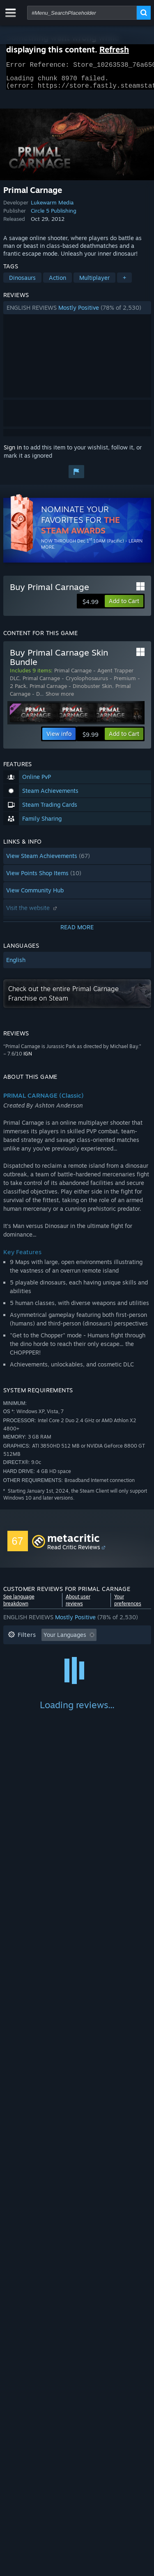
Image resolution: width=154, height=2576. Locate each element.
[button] (77, 312)
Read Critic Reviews (73, 1551)
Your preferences (127, 1604)
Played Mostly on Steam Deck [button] (89, 1664)
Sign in (13, 452)
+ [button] (124, 282)
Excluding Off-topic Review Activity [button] (55, 1652)
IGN (27, 1058)
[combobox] (82, 13)
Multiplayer (94, 282)
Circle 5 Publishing (53, 215)
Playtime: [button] (20, 1664)
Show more (60, 698)
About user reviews (78, 1604)
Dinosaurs (22, 282)
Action (57, 282)
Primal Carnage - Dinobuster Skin (71, 691)
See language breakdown (18, 1604)
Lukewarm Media (52, 207)
